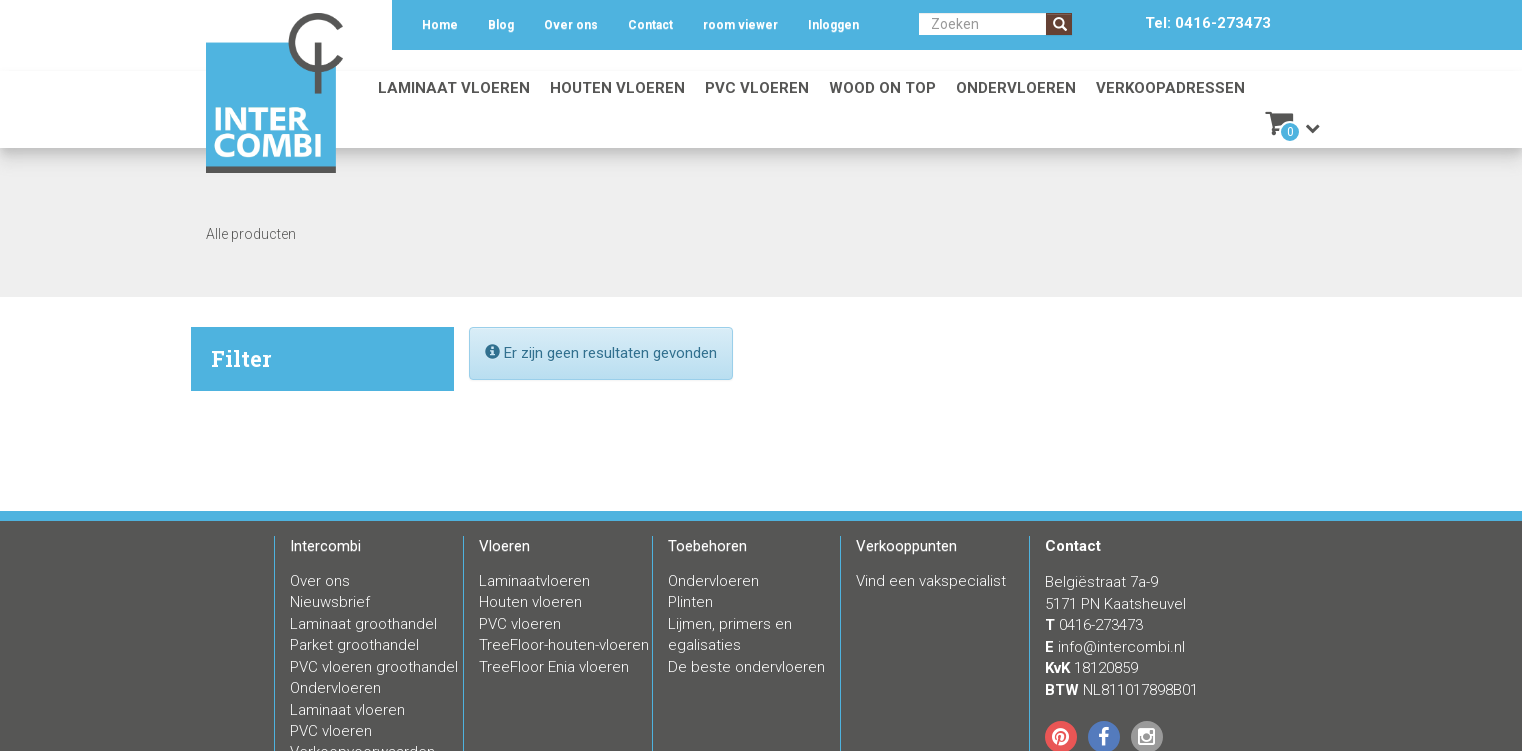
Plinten (690, 602)
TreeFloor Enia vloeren (554, 667)
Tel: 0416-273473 (1208, 23)
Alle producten (251, 234)
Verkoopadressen (1170, 88)
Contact (650, 25)
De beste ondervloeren (746, 667)
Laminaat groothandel (363, 624)
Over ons (571, 25)
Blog (501, 25)
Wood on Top (882, 88)
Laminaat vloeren (454, 88)
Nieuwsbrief (330, 602)
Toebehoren (707, 546)
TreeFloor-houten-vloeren (564, 645)
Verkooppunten (906, 546)
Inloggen (833, 25)
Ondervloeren (1016, 88)
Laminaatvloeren (534, 581)
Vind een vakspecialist (931, 581)
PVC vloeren (757, 88)
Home (440, 25)
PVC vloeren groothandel (374, 667)
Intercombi (325, 546)
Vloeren (504, 546)
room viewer (740, 25)
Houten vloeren (617, 88)
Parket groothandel (354, 645)
